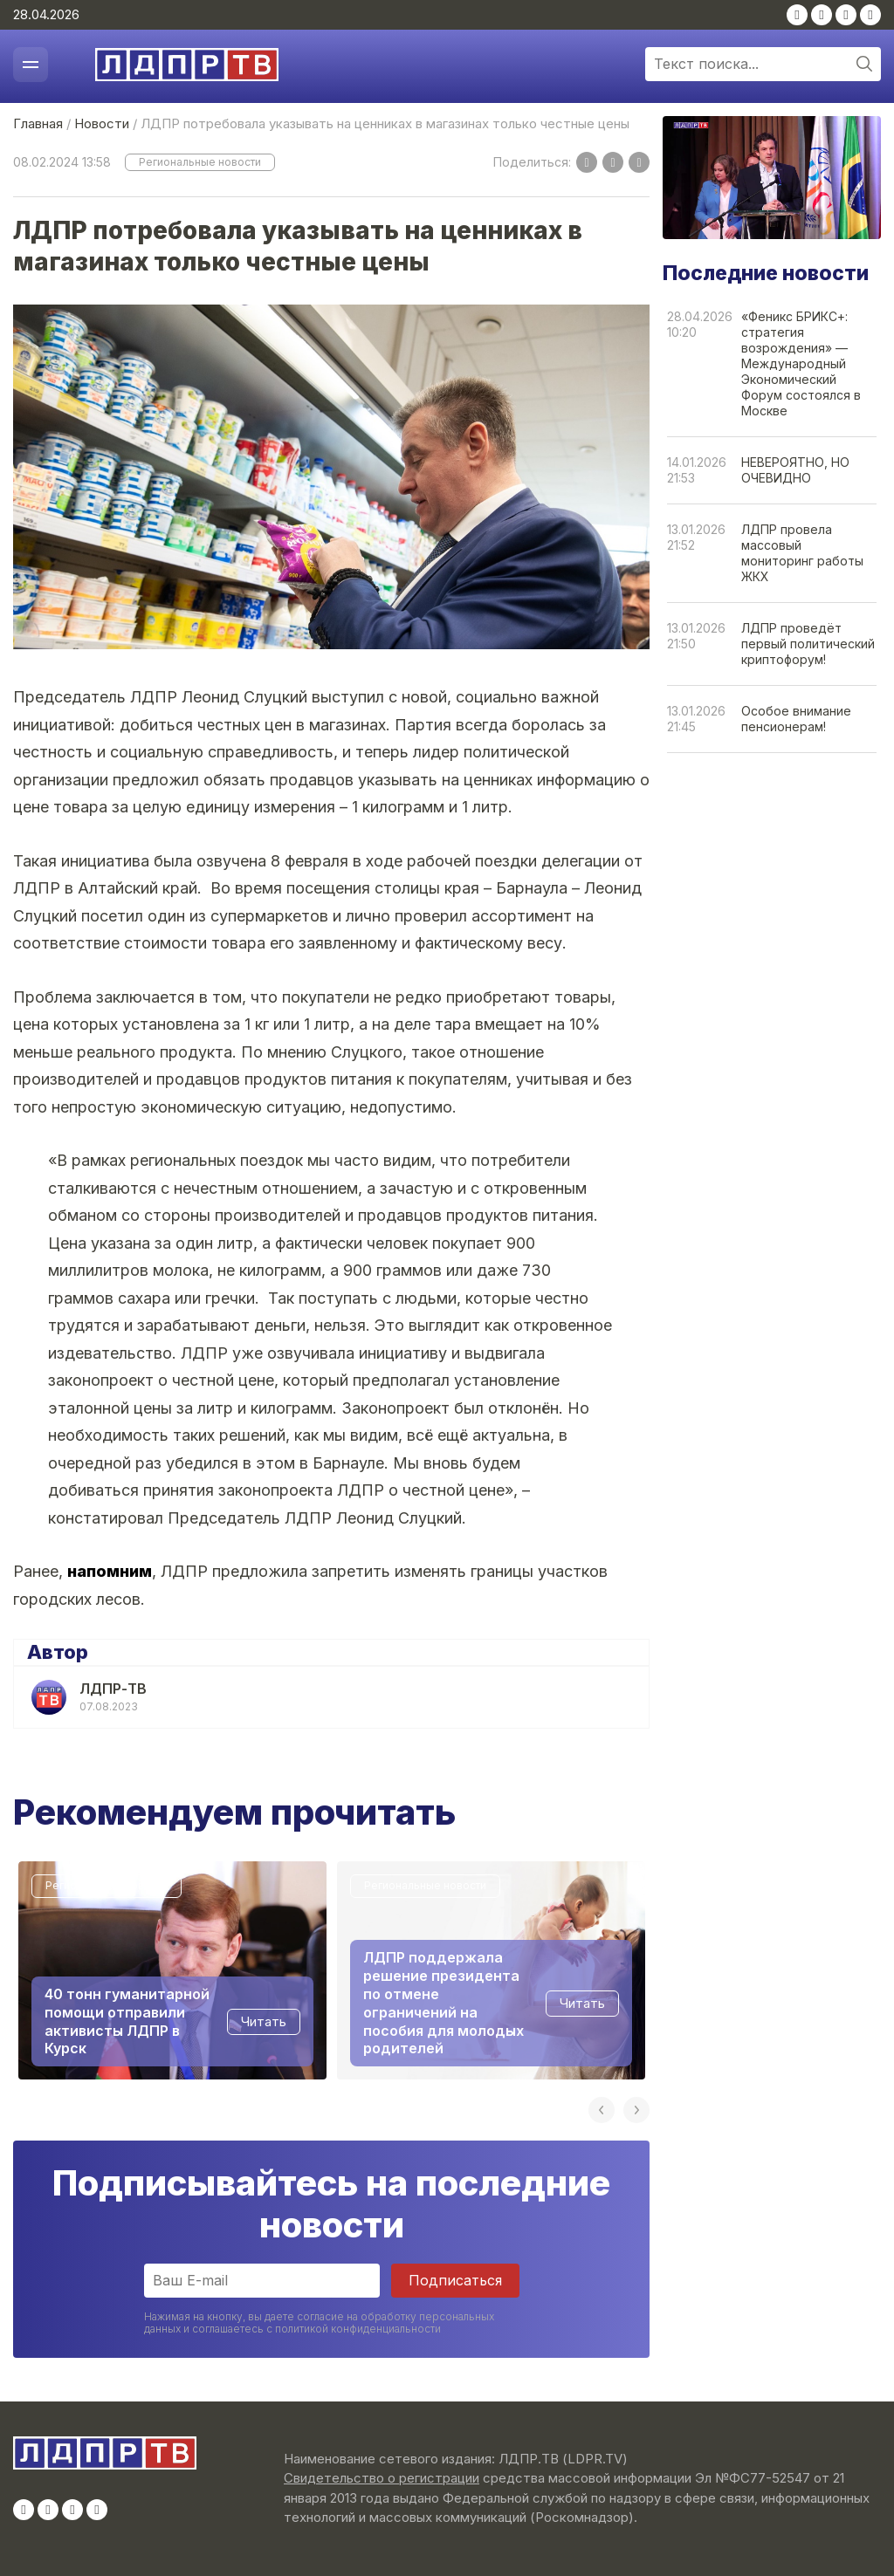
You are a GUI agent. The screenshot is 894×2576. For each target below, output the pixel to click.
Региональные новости (200, 161)
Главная (38, 123)
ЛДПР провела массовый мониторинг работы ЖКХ (802, 553)
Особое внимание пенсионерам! (796, 718)
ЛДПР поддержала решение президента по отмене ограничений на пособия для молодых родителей (443, 2003)
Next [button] (636, 2110)
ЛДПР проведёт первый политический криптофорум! (808, 643)
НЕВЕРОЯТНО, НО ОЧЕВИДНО (795, 470)
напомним (109, 1571)
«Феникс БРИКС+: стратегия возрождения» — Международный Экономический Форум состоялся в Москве (801, 363)
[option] (172, 1970)
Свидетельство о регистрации (381, 2478)
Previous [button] (601, 2110)
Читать (263, 2020)
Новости (101, 123)
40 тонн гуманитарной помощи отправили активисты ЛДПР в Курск (127, 2020)
